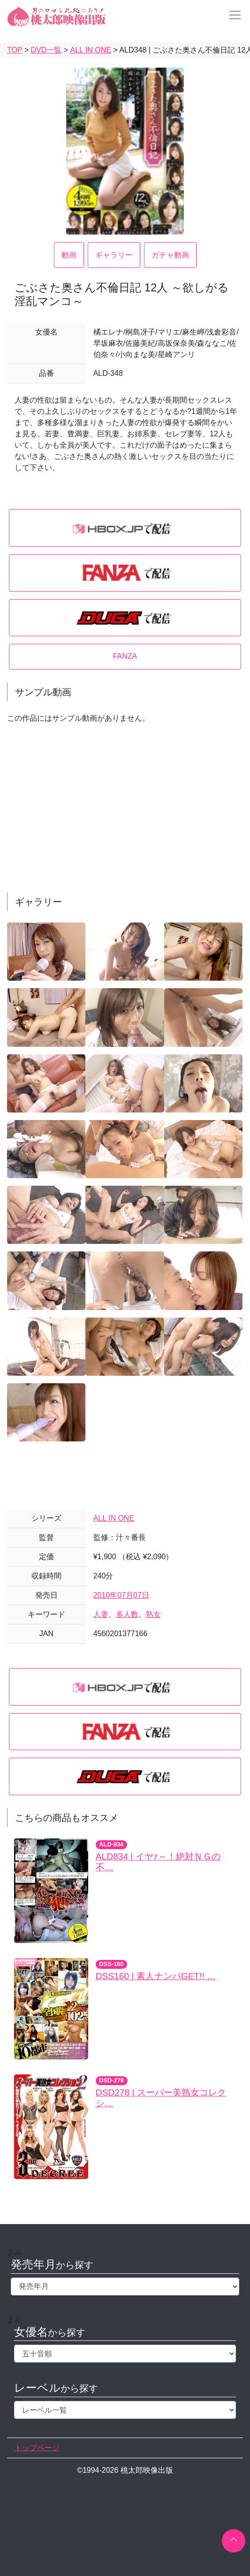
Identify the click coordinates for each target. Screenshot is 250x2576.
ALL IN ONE (113, 1518)
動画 (68, 255)
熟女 (153, 1614)
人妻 (100, 1614)
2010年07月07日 (121, 1595)
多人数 (127, 1614)
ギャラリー (114, 255)
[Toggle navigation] (232, 15)
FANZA (125, 656)
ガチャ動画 (170, 255)
